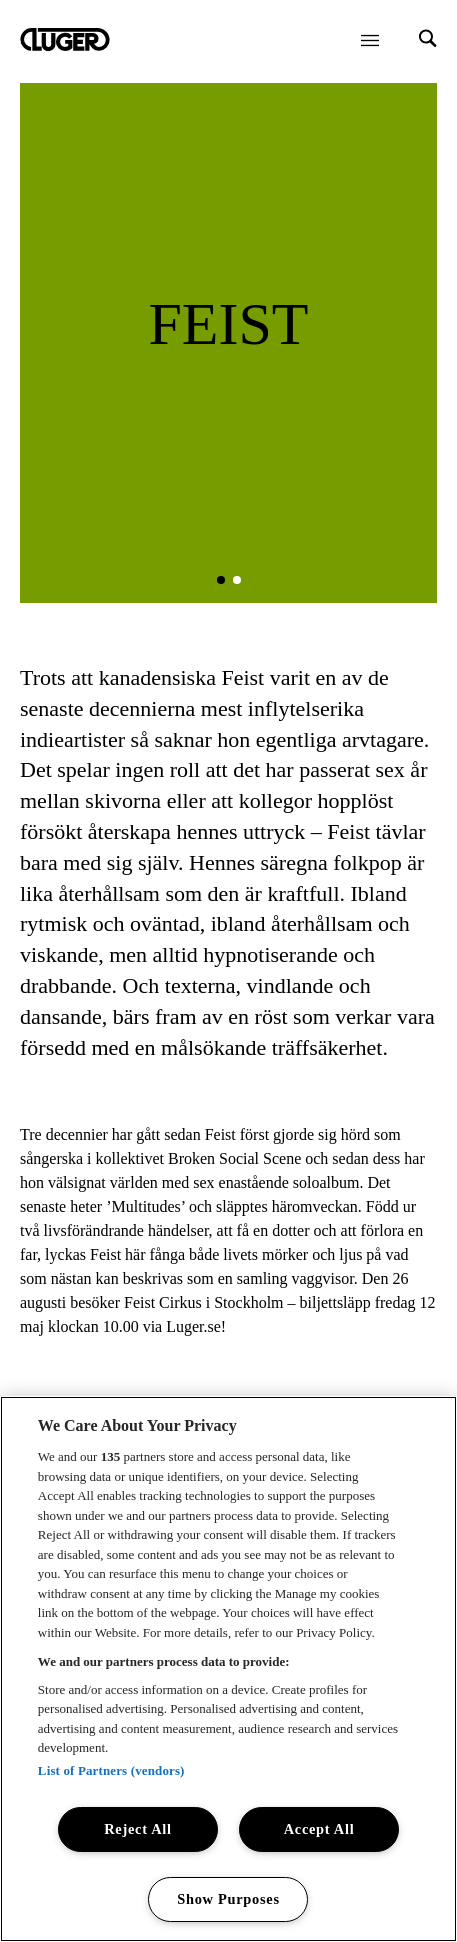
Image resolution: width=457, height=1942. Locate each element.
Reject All (138, 1829)
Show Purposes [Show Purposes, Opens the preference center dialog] (228, 1899)
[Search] (428, 40)
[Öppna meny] (370, 40)
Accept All (319, 1829)
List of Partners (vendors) (111, 1770)
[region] (228, 1669)
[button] (221, 580)
